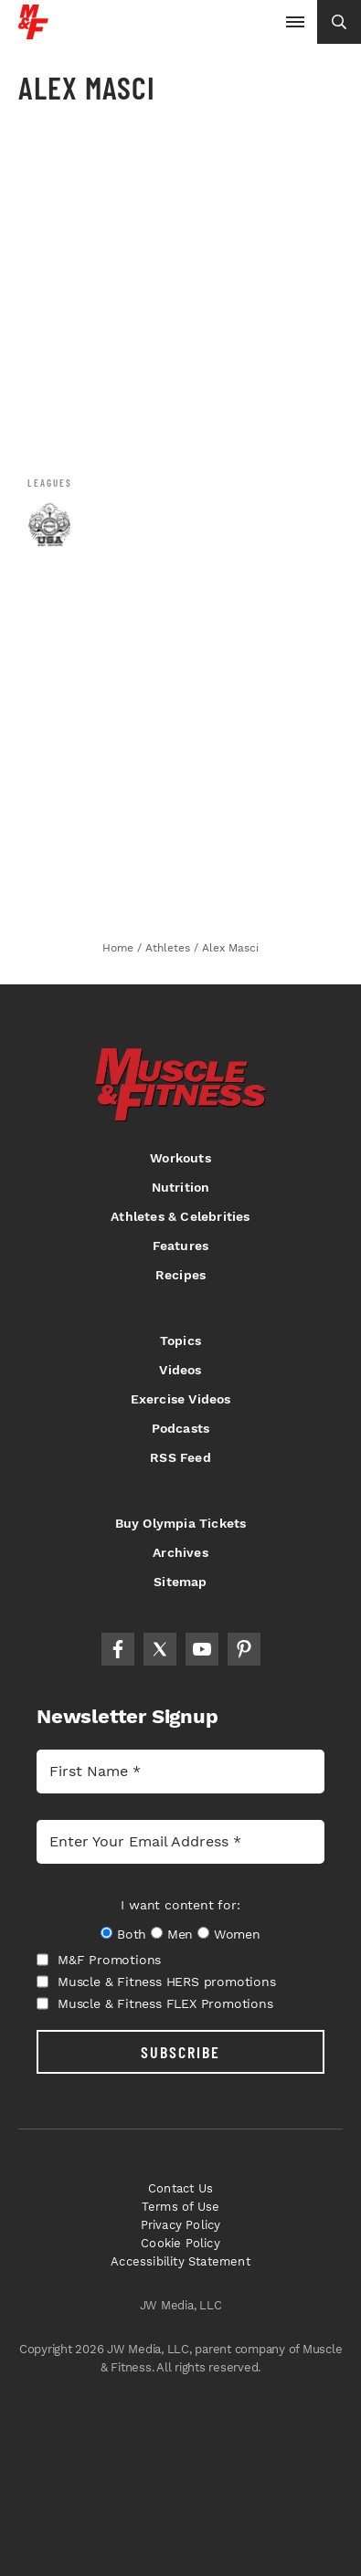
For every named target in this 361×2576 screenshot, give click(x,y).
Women (237, 1934)
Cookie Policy (180, 2243)
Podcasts (181, 1428)
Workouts (180, 1158)
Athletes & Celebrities (180, 1216)
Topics (180, 1340)
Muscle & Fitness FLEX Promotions (155, 2003)
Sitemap (180, 1581)
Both (131, 1934)
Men (180, 1934)
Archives (180, 1552)
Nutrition (181, 1187)
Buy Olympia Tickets (181, 1523)
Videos (180, 1369)
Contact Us (180, 2188)
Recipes (180, 1274)
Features (181, 1245)
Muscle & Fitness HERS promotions (156, 1981)
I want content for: (180, 1905)
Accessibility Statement (180, 2261)
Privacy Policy (181, 2225)
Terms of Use (180, 2206)
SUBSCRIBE (180, 2052)
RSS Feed (180, 1457)
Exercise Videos (181, 1399)
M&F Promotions (99, 1959)
